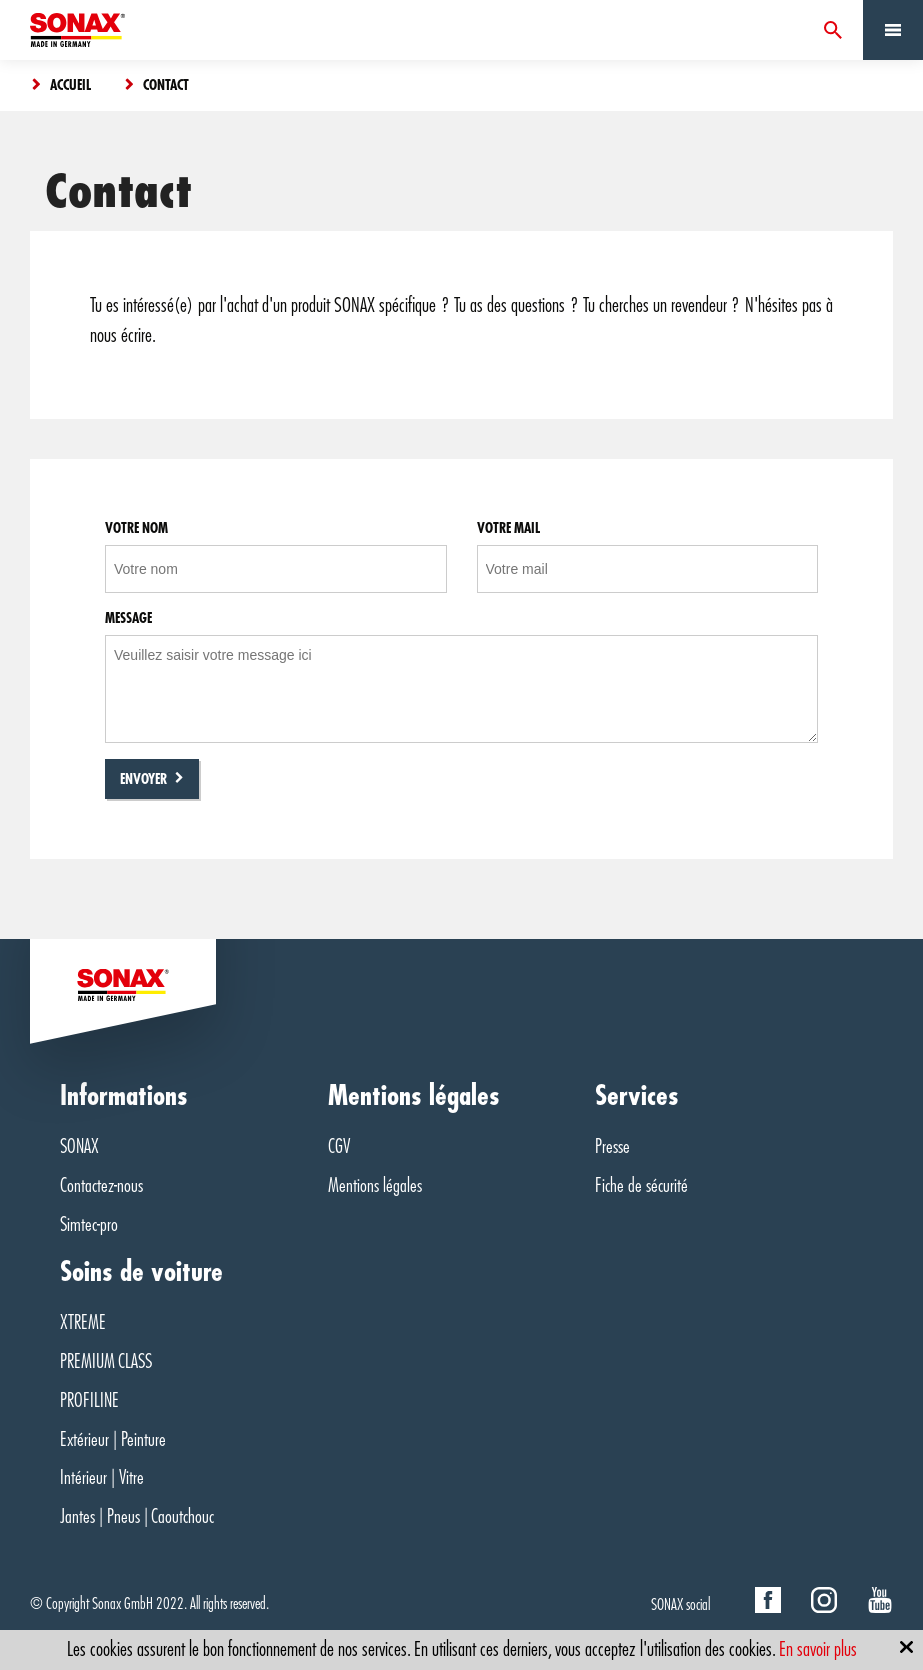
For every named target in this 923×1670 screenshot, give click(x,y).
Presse (612, 1146)
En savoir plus (818, 1649)
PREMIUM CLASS (106, 1361)
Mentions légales (375, 1185)
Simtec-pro (89, 1224)
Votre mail (508, 528)
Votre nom (136, 528)
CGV (339, 1146)
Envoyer (143, 779)
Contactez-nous (101, 1185)
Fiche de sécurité (641, 1185)
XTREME (83, 1322)
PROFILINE (89, 1400)
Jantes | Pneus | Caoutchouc (137, 1516)
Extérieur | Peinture (113, 1439)
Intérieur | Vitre (102, 1477)
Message (128, 618)
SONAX (79, 1146)
